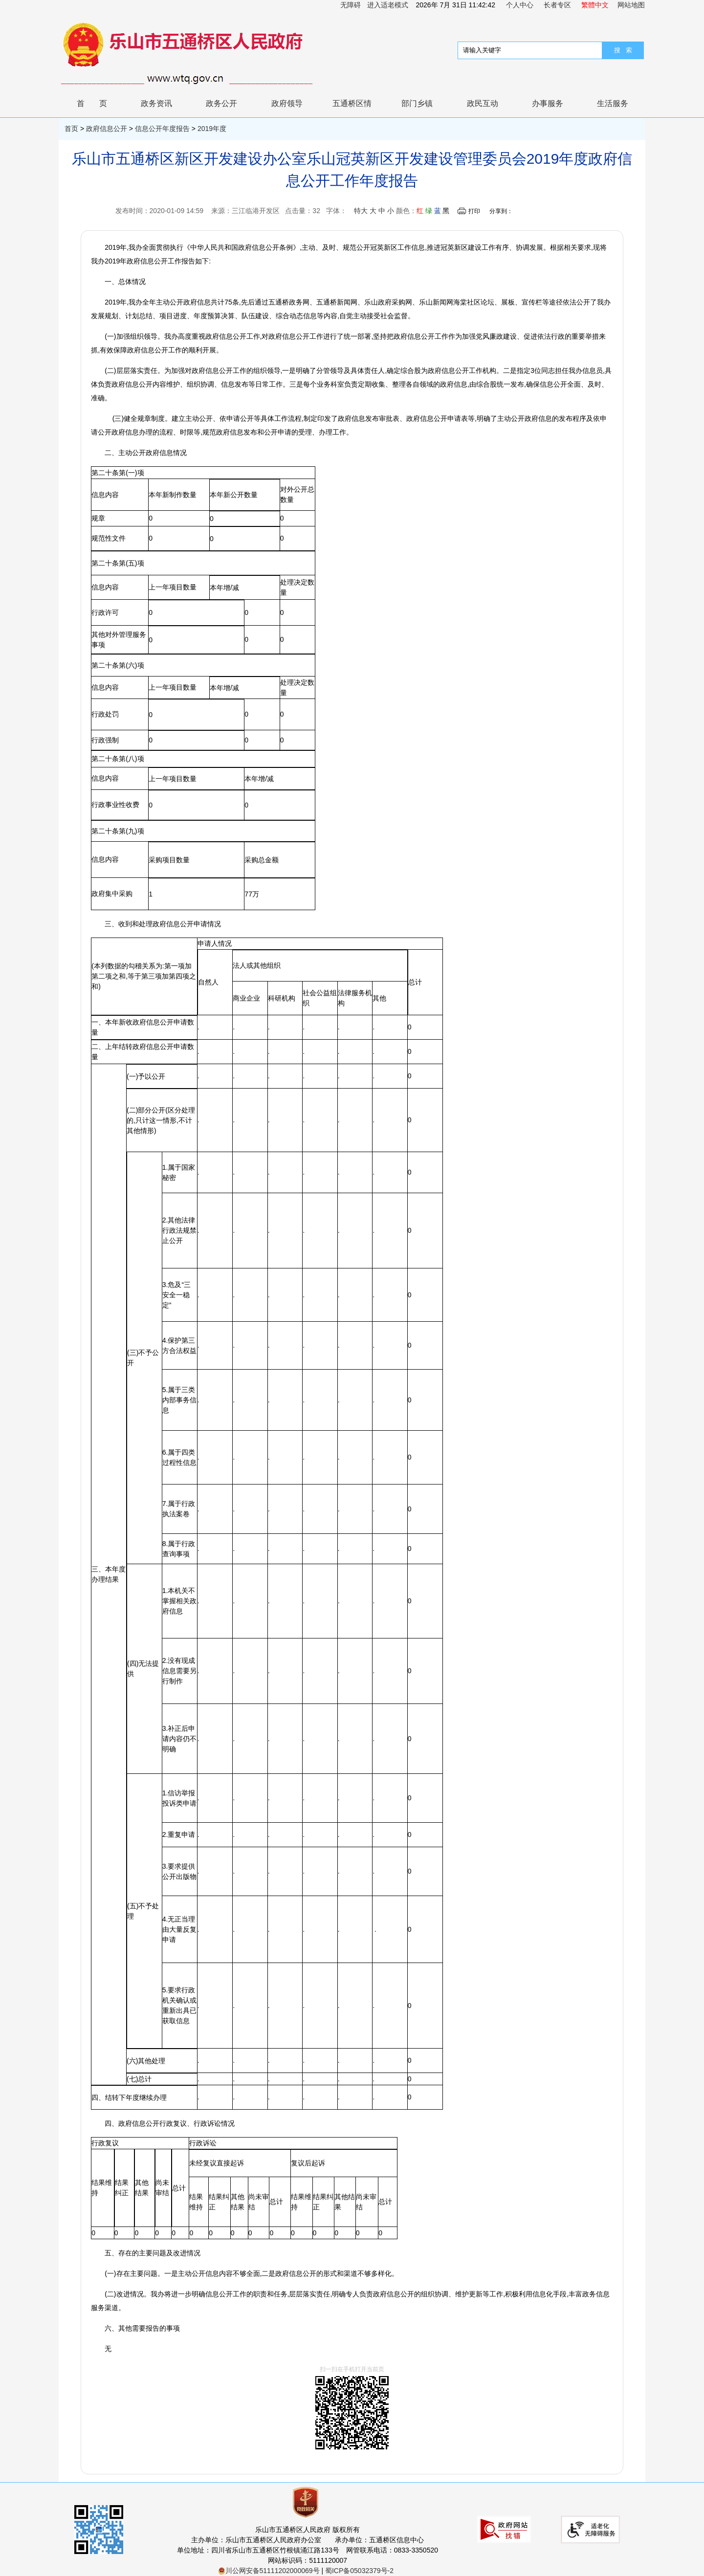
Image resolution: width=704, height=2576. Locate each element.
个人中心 (519, 5)
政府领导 (287, 103)
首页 (99, 103)
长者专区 (557, 5)
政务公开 (221, 103)
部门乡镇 (417, 103)
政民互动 (482, 103)
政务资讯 (156, 103)
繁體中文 (595, 5)
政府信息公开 (106, 128)
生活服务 (612, 103)
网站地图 (631, 5)
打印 (474, 211)
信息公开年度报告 (162, 128)
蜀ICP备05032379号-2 (359, 2571)
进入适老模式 (387, 5)
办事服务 (547, 103)
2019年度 (212, 128)
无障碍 (350, 5)
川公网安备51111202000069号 (269, 2571)
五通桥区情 (352, 103)
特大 (361, 211)
